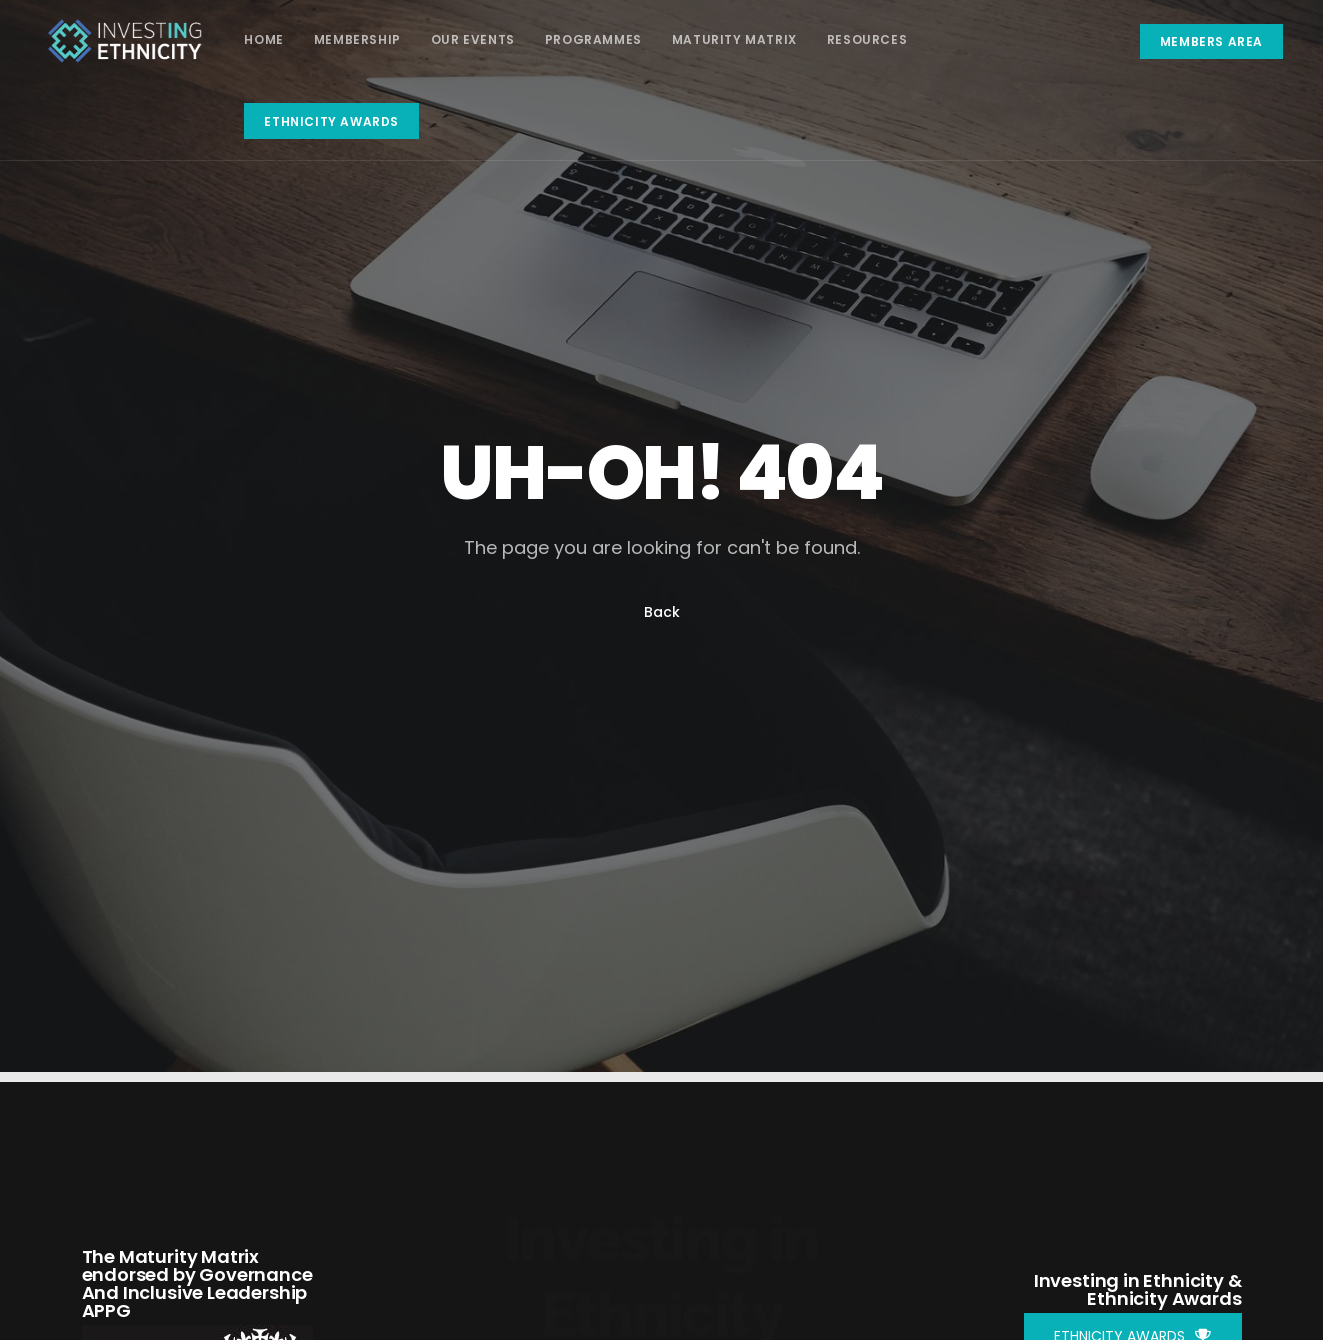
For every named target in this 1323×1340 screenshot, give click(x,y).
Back (662, 612)
